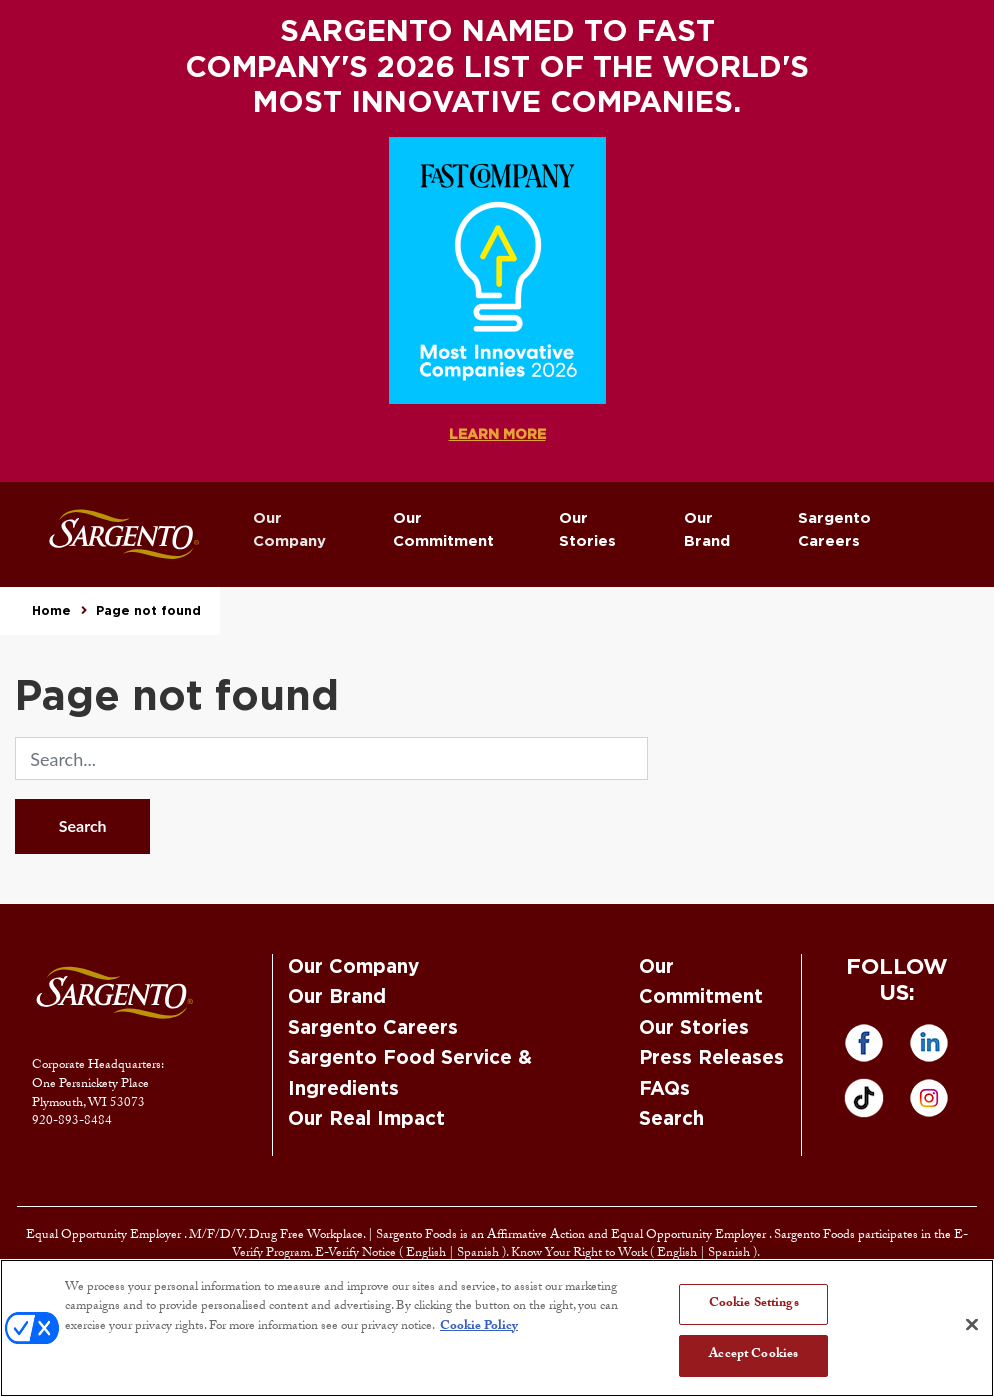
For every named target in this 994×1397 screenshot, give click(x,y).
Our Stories (587, 530)
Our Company (289, 530)
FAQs (664, 1089)
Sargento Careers (834, 530)
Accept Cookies (753, 1355)
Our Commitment (443, 530)
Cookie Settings (754, 1304)
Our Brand (707, 530)
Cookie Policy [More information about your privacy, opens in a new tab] (479, 1327)
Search (83, 825)
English (427, 1254)
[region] (497, 1328)
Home (51, 611)
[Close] (972, 1324)
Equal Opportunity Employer (105, 1236)
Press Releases (711, 1058)
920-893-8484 (72, 1122)
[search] (331, 758)
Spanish (479, 1254)
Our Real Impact (366, 1119)
